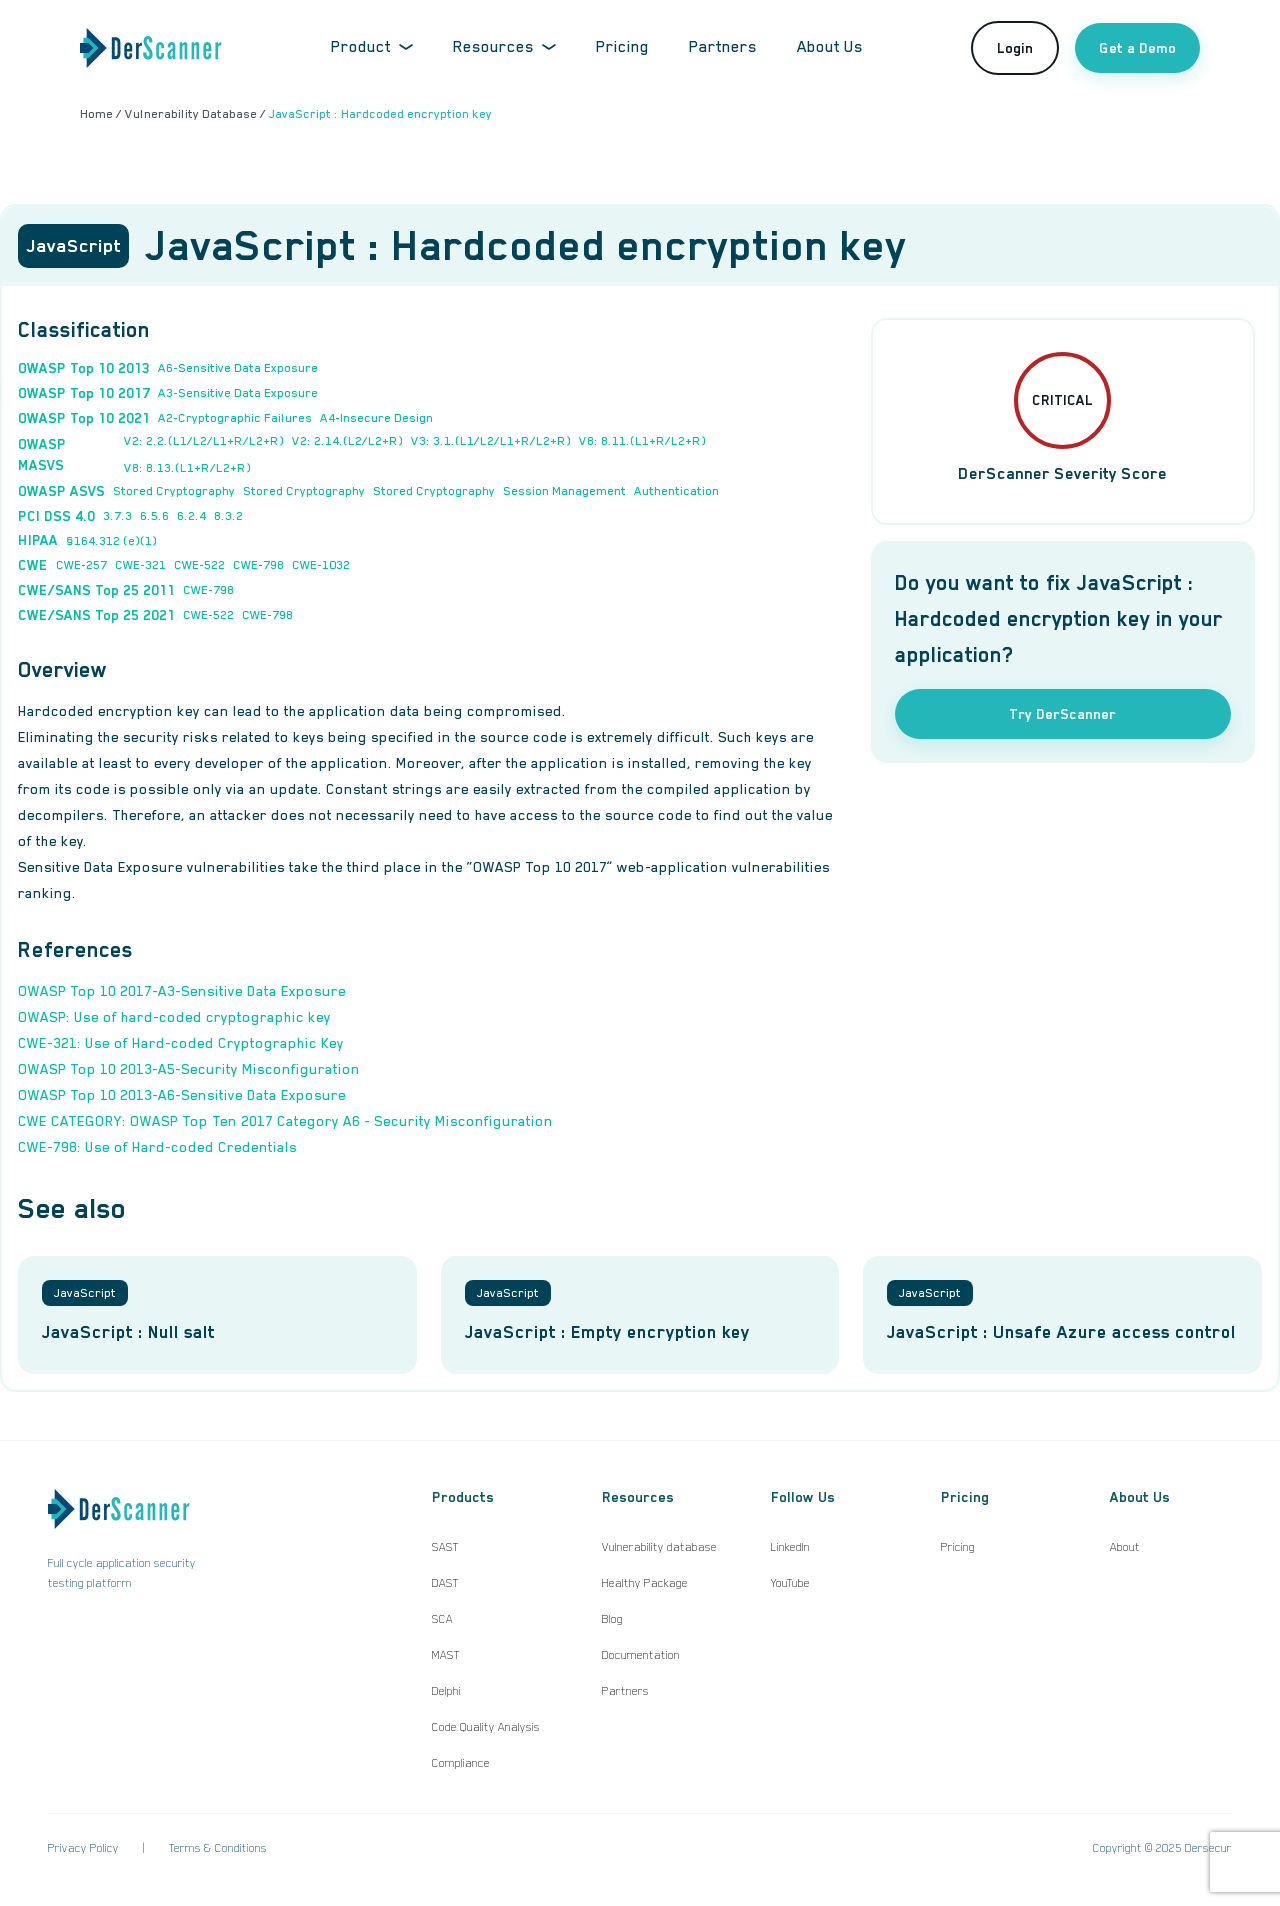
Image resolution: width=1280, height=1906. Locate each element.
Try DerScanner (1062, 714)
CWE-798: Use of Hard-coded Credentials (157, 1147)
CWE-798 (258, 565)
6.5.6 (154, 516)
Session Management (564, 491)
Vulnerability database (659, 1547)
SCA (442, 1619)
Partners (723, 47)
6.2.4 (191, 516)
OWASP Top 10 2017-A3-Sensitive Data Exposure (182, 991)
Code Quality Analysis (486, 1727)
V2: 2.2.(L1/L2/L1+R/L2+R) (204, 441)
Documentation (641, 1655)
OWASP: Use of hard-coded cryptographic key (174, 1017)
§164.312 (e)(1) (111, 541)
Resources (504, 47)
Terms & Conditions (218, 1848)
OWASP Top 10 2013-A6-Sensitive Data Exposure (182, 1095)
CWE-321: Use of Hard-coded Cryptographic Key (181, 1043)
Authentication (676, 491)
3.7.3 (117, 516)
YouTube (790, 1583)
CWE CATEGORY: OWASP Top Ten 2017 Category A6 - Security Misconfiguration (285, 1121)
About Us (830, 47)
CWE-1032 (321, 565)
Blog (612, 1619)
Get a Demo (1137, 48)
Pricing (622, 47)
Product (372, 47)
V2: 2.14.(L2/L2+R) (347, 441)
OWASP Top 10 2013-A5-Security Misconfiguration (189, 1069)
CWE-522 (199, 565)
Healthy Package (645, 1583)
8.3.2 (228, 516)
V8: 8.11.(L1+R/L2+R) (642, 441)
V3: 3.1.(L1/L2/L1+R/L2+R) (491, 441)
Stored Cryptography (174, 491)
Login (1015, 48)
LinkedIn (790, 1547)
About (1125, 1547)
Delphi (446, 1691)
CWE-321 (140, 565)
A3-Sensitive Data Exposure (238, 393)
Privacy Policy (83, 1848)
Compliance (461, 1763)
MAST (446, 1655)
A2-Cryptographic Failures (235, 418)
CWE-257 (81, 565)
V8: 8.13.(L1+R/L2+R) (187, 468)
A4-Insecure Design (376, 418)
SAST (445, 1547)
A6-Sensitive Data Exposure (238, 368)
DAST (445, 1583)
